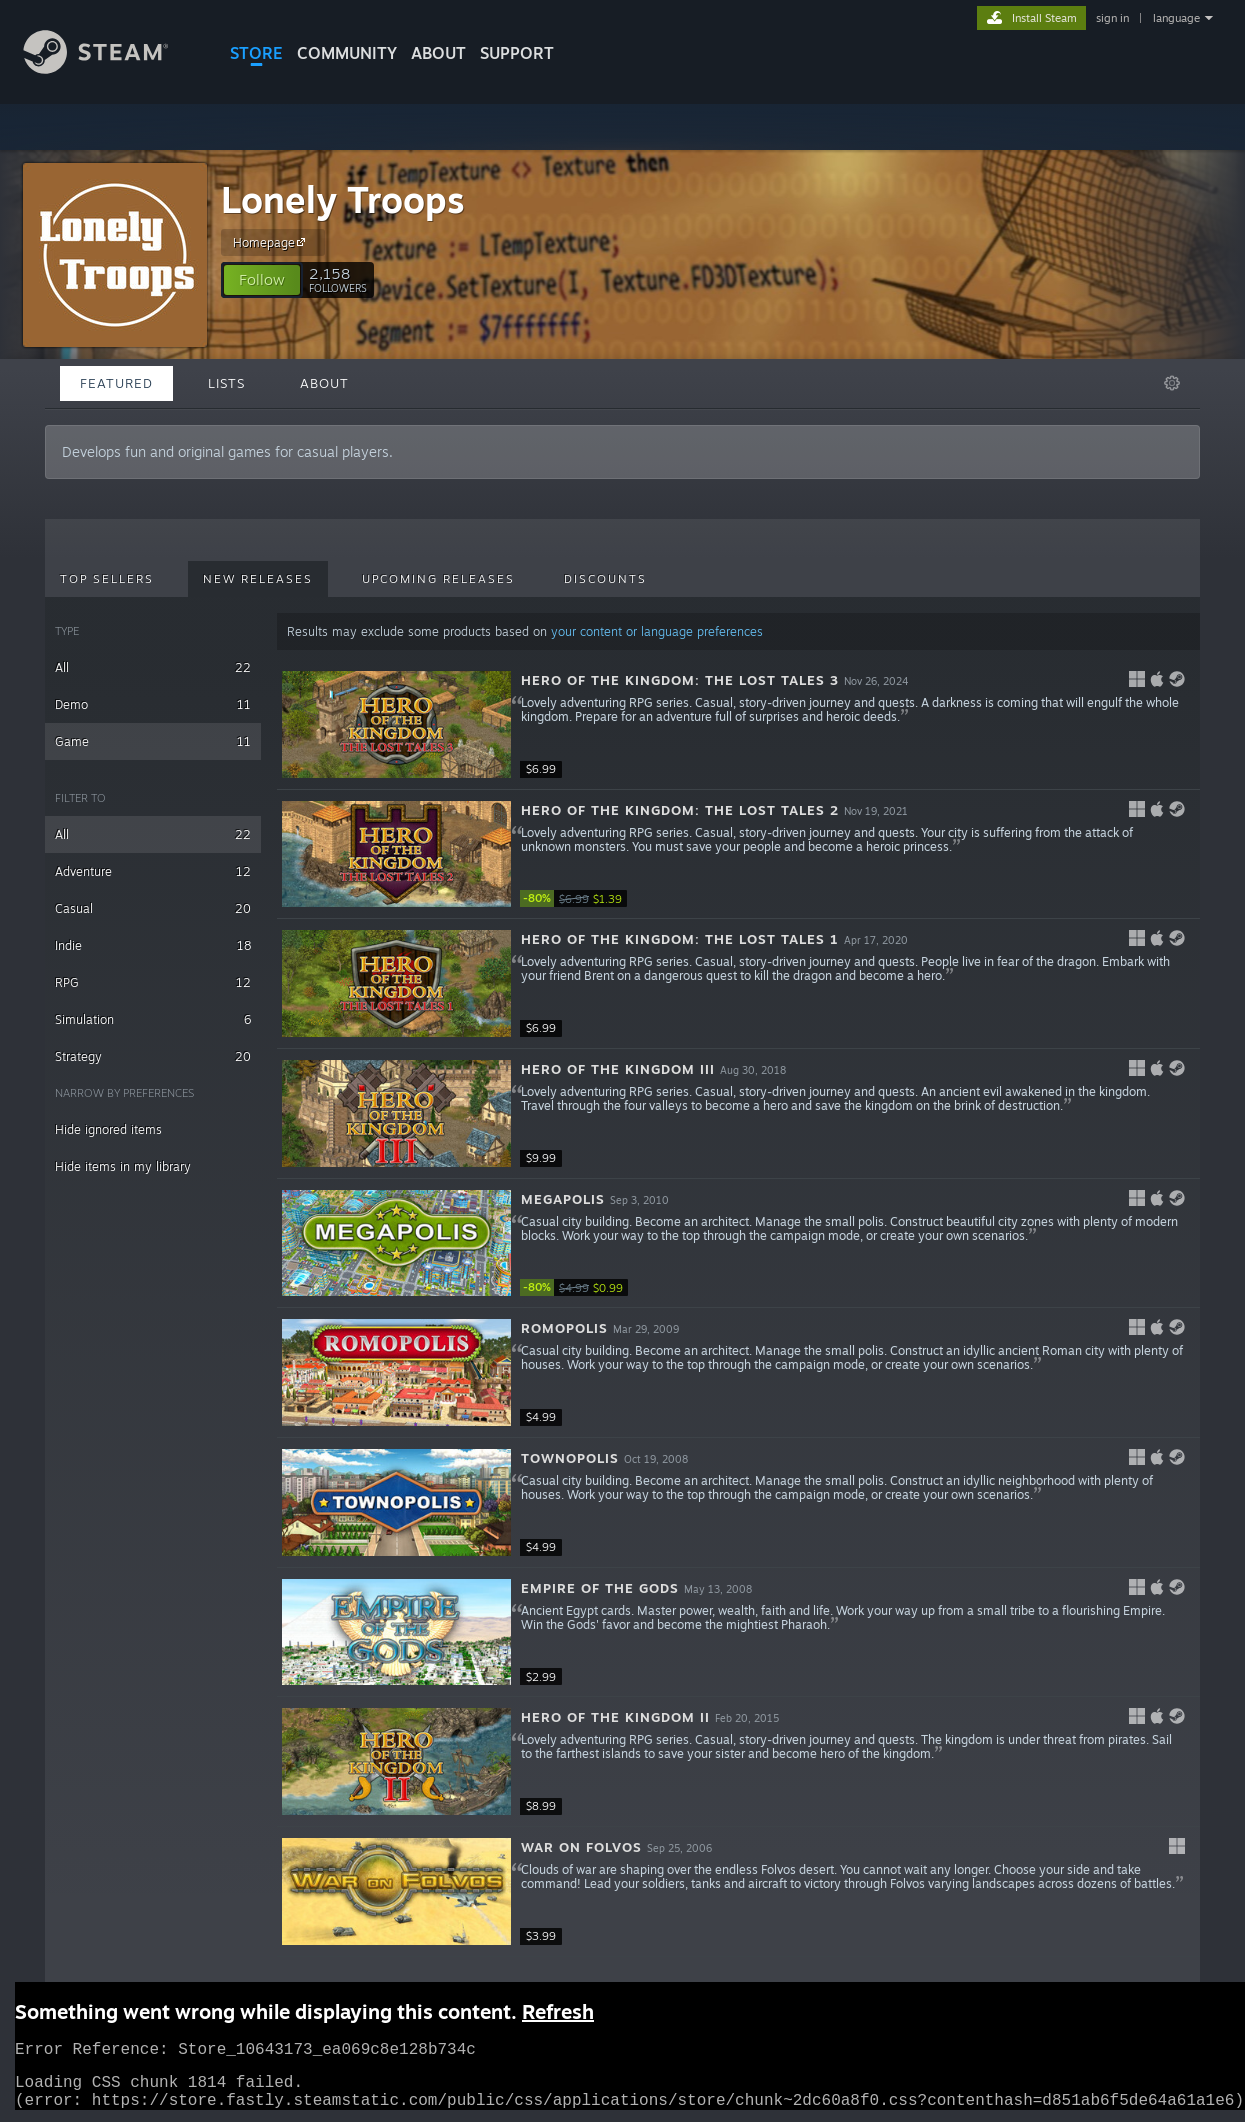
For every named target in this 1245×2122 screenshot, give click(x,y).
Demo (153, 704)
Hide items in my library (123, 1166)
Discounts (605, 579)
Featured (116, 383)
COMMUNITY (347, 53)
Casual (153, 908)
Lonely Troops (343, 199)
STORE (256, 53)
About (438, 53)
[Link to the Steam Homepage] (111, 68)
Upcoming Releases (438, 579)
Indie (153, 945)
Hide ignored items (108, 1129)
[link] (580, 898)
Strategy (153, 1056)
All (153, 667)
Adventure (153, 871)
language (1176, 18)
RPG (153, 982)
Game (153, 741)
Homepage (272, 242)
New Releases (258, 579)
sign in (1112, 18)
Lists (226, 383)
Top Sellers (107, 579)
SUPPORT (517, 53)
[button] (262, 280)
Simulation (153, 1019)
